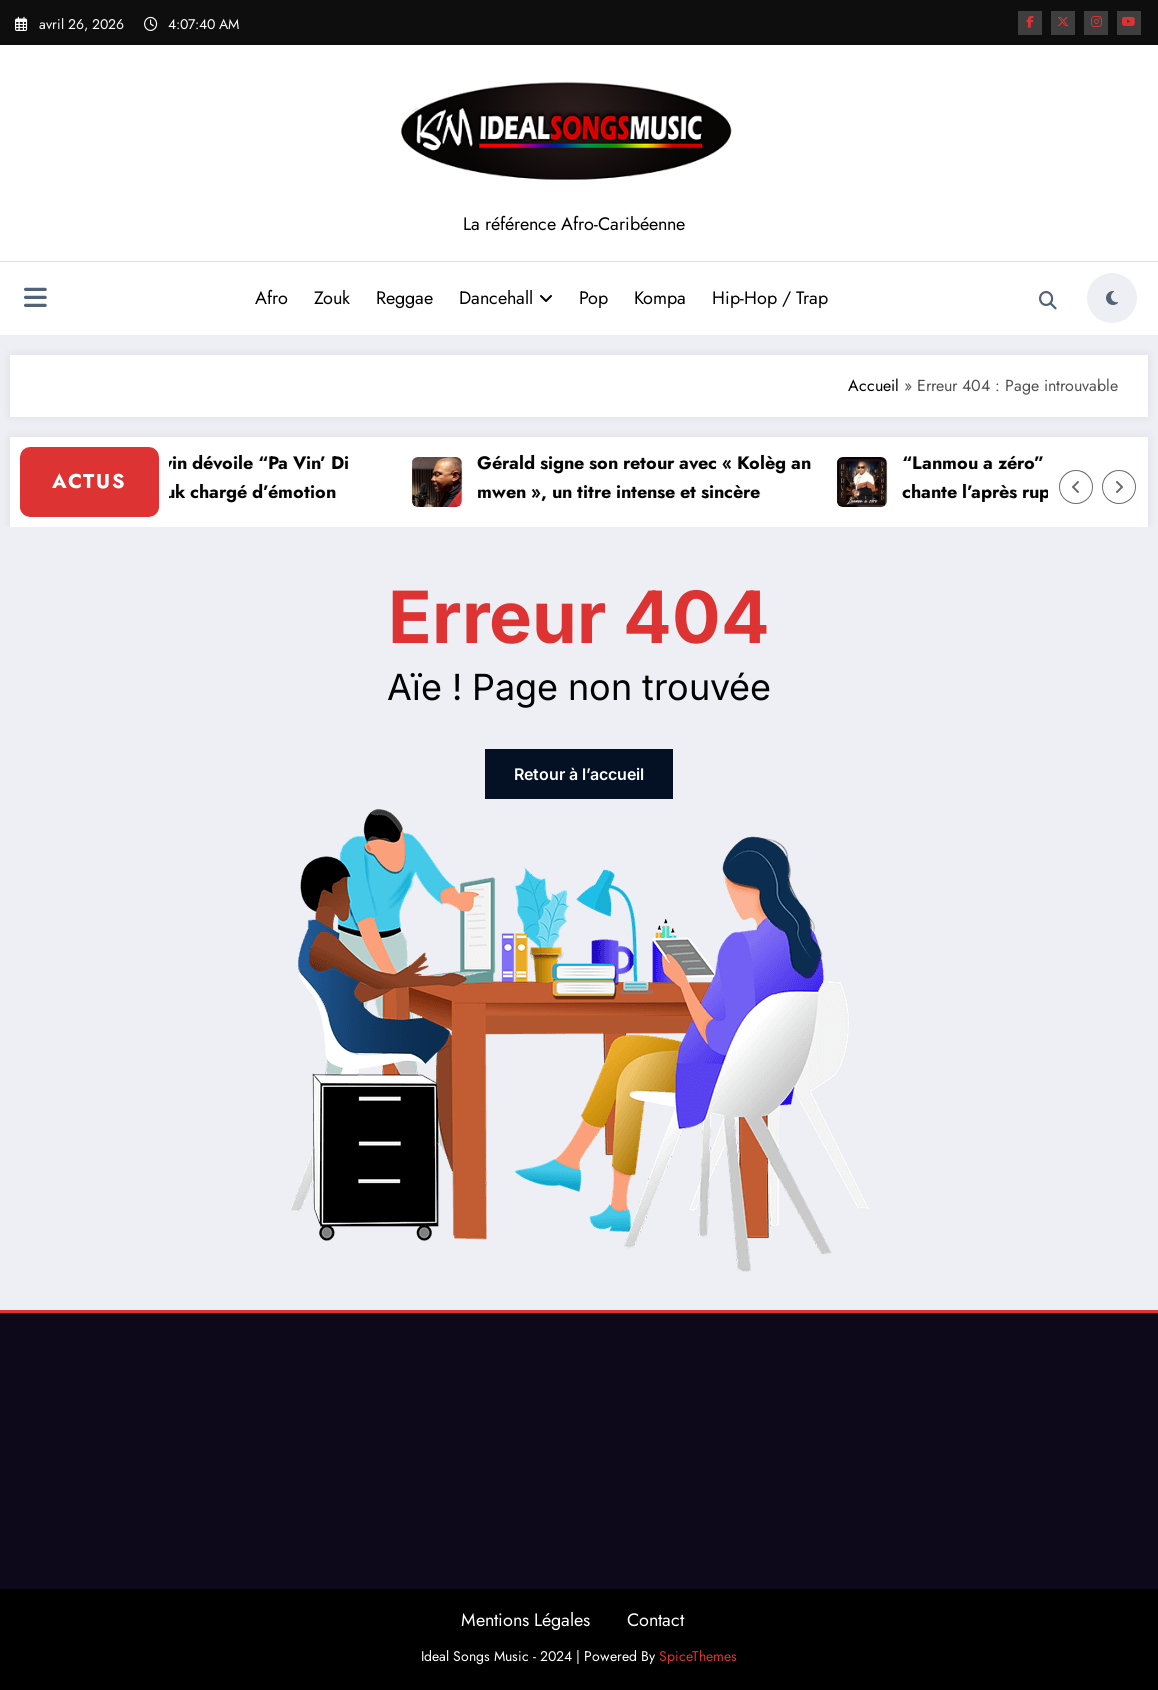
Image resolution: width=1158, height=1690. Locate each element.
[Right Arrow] (1119, 487)
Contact (655, 1620)
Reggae (404, 298)
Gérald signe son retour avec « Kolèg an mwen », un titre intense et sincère (654, 477)
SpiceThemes (698, 1656)
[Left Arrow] (1076, 487)
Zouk (332, 298)
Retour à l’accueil (579, 774)
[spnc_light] (1112, 298)
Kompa (660, 298)
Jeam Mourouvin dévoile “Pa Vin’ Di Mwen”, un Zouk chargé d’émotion (210, 477)
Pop (593, 298)
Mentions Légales (525, 1620)
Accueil (873, 385)
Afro (271, 298)
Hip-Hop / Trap (770, 298)
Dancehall (506, 298)
